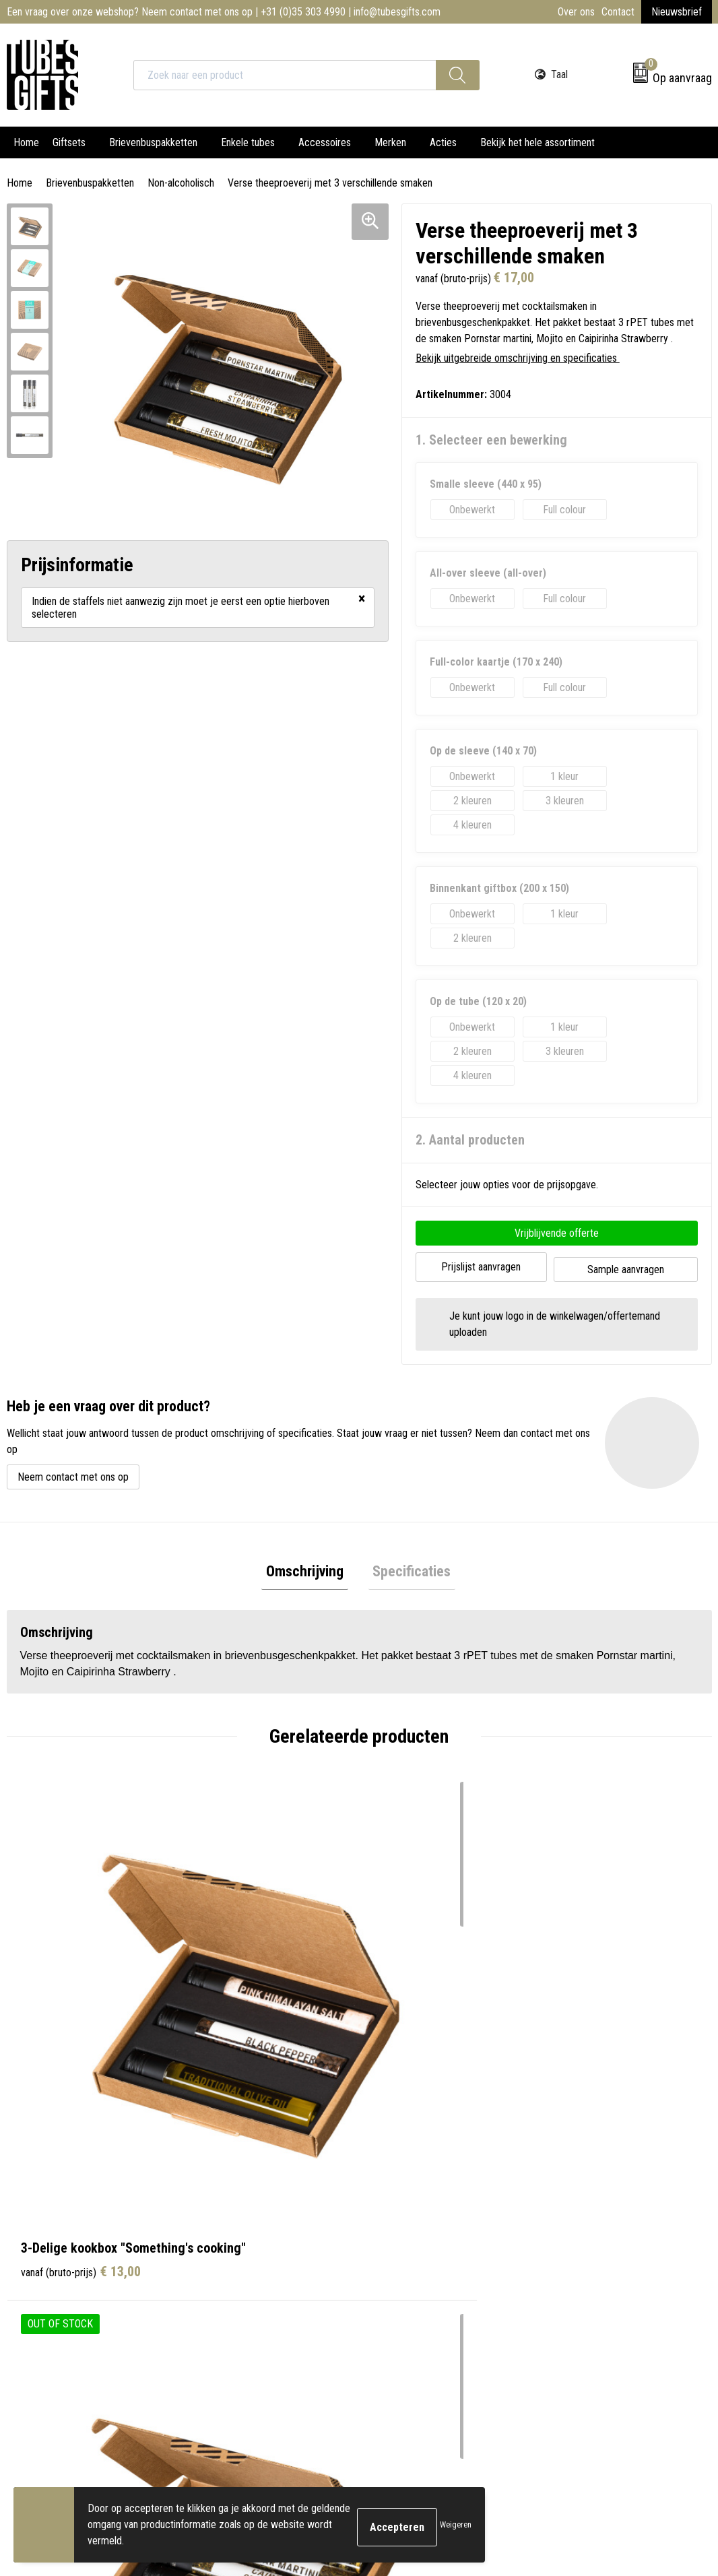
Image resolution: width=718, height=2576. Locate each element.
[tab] (309, 1570)
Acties (443, 142)
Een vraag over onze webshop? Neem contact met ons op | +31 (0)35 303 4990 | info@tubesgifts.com (223, 11)
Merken (390, 142)
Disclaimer (572, 2250)
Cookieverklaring (585, 2209)
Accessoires (324, 142)
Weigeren (455, 2525)
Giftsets (69, 142)
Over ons (576, 11)
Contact (617, 11)
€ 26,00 (257, 1997)
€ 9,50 (606, 1997)
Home (26, 142)
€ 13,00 (81, 1997)
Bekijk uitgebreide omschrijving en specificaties (521, 358)
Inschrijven (656, 2400)
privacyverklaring (587, 2427)
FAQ (209, 2250)
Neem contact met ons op (73, 1472)
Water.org (221, 2291)
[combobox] (284, 75)
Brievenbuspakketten (153, 142)
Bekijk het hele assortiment (537, 142)
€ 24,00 (433, 1997)
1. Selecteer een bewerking (491, 440)
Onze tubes (225, 2209)
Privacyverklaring (586, 2230)
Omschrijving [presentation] (309, 1569)
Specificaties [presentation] (407, 1569)
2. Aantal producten (470, 1140)
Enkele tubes (248, 142)
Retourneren (402, 2230)
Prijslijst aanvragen (481, 1264)
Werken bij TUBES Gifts (250, 2271)
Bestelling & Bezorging (423, 2209)
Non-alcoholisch (181, 182)
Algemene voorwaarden (600, 2189)
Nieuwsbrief (676, 11)
